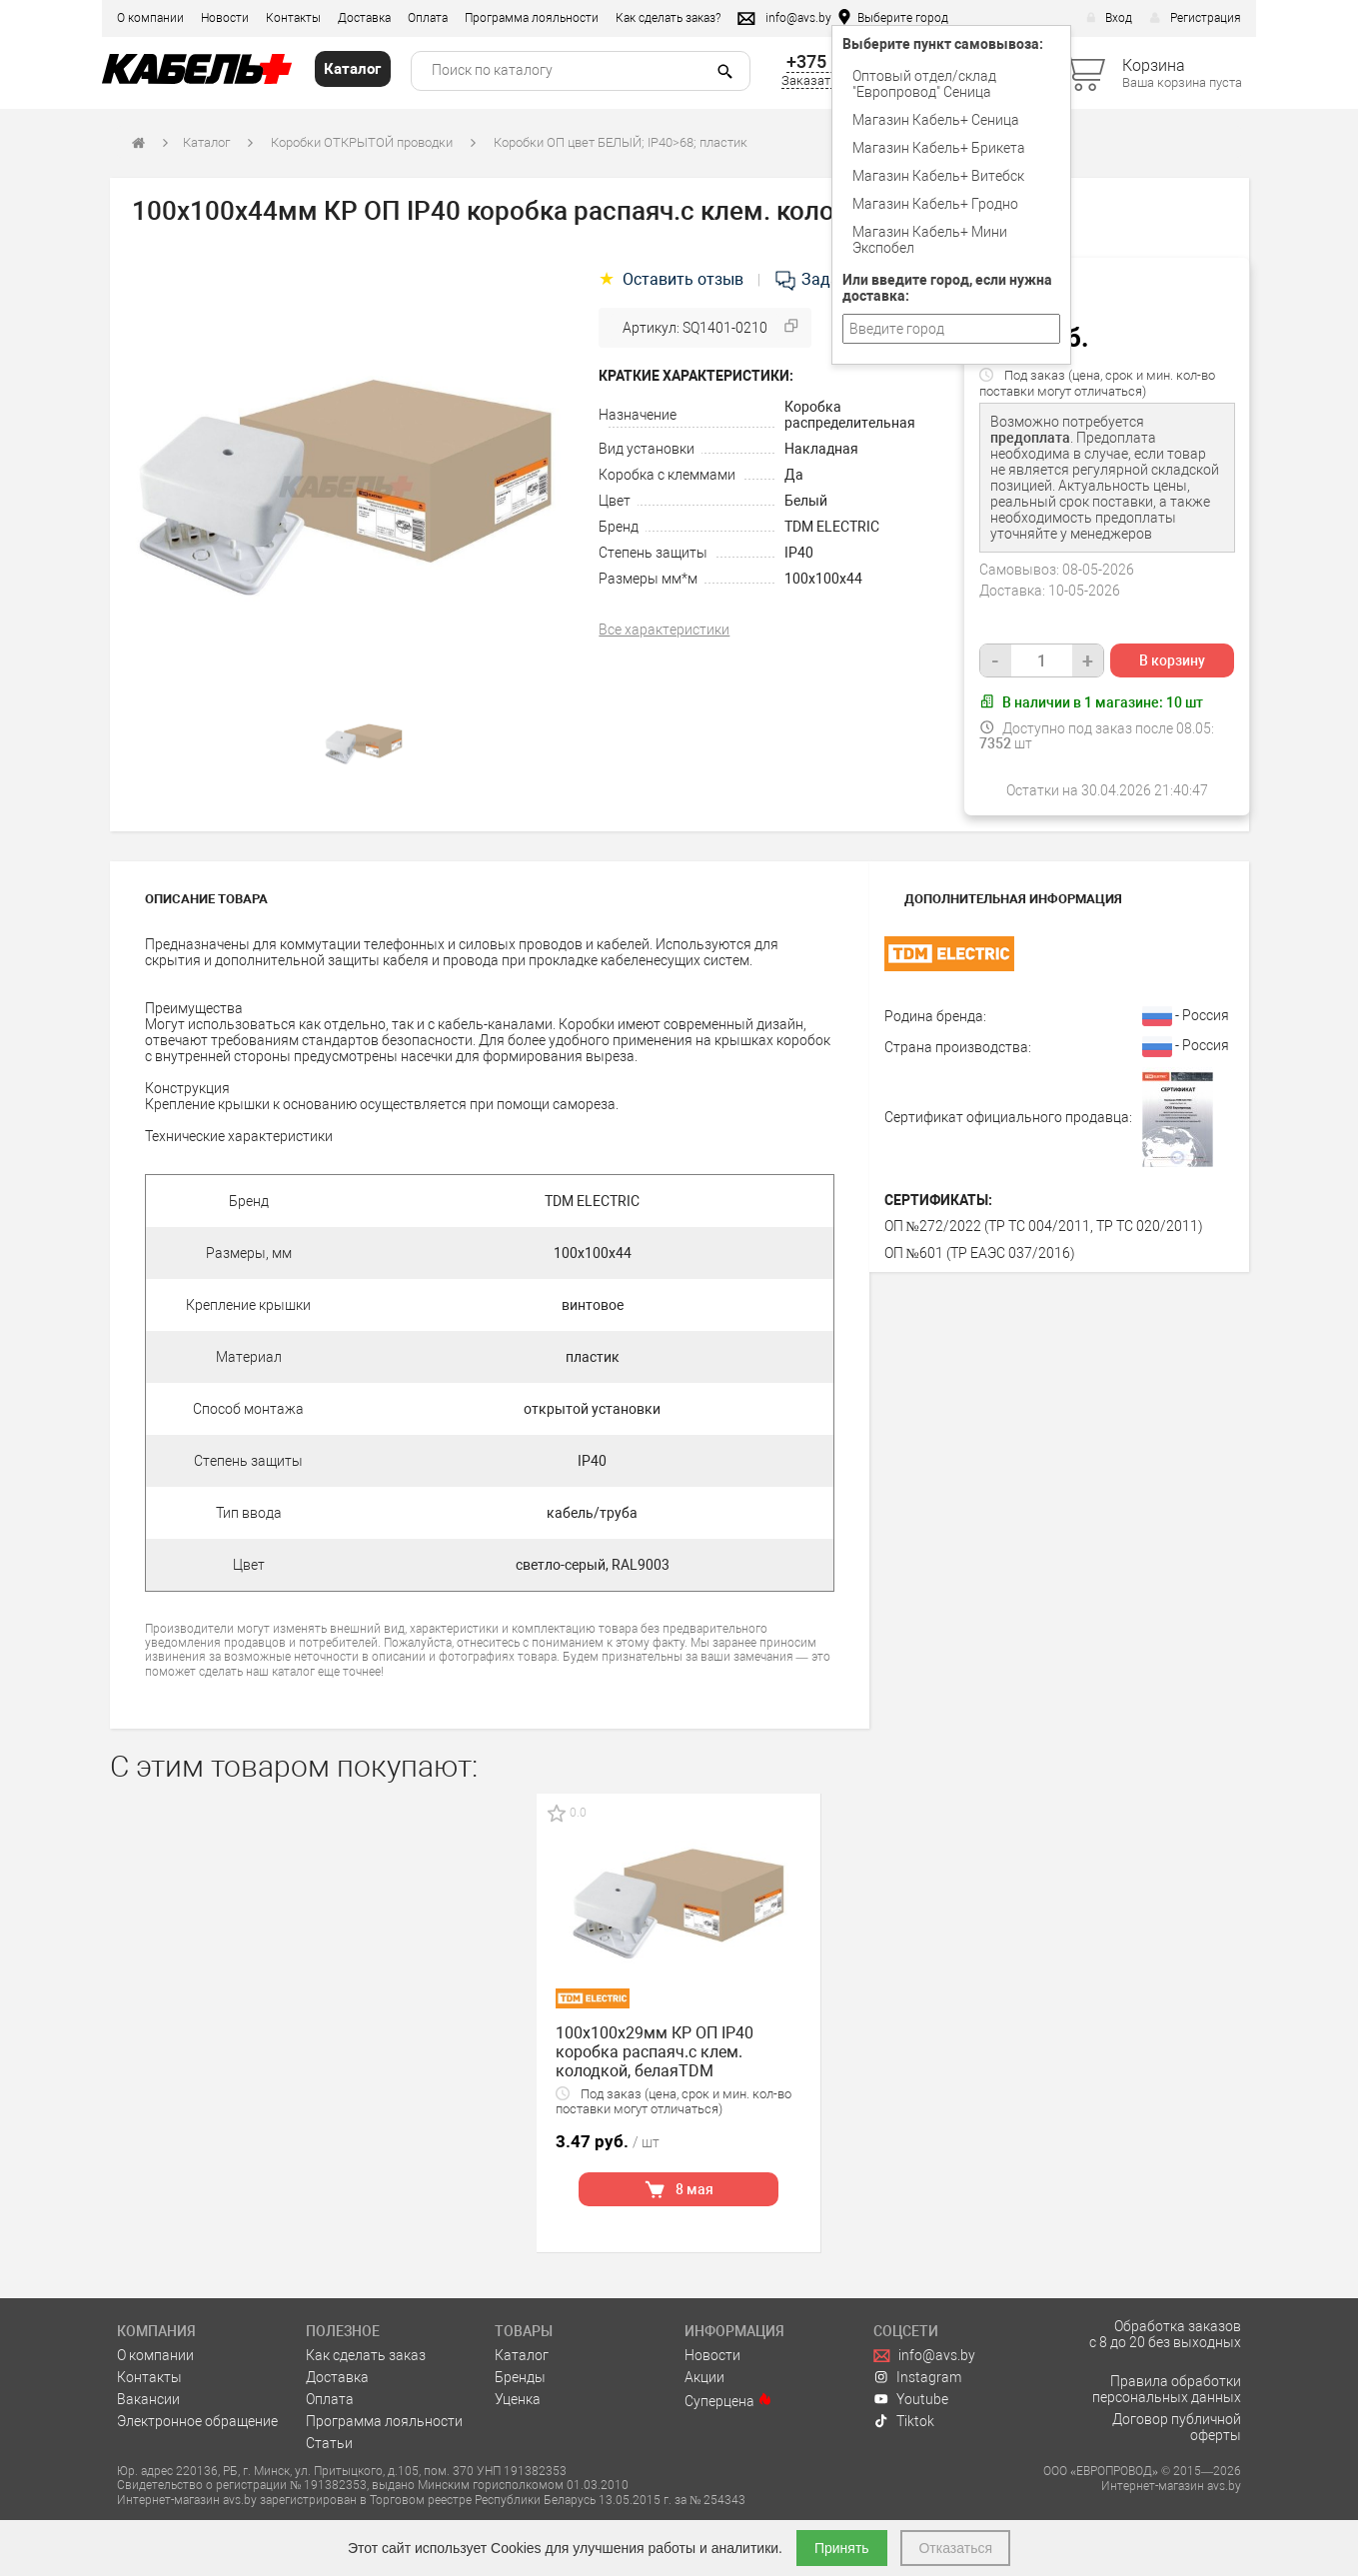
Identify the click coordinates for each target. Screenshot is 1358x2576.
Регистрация (1195, 18)
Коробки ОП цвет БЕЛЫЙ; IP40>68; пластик (620, 142)
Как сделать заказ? (668, 18)
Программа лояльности (532, 18)
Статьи (329, 2443)
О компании (150, 18)
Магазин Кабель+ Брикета (938, 148)
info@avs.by (924, 2355)
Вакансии (148, 2399)
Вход (1109, 18)
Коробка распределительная (849, 415)
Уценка (518, 2399)
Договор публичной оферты (1176, 2427)
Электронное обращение (197, 2421)
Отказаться (955, 2548)
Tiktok (904, 2421)
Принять (841, 2548)
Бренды (520, 2377)
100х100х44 (823, 579)
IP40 (798, 553)
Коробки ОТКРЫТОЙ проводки (362, 142)
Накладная (821, 449)
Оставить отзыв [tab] (673, 279)
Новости (225, 18)
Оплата (428, 18)
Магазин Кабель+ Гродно (935, 204)
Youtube (911, 2399)
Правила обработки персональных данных (1166, 2389)
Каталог (206, 142)
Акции (704, 2377)
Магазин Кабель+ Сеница (935, 120)
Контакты (293, 18)
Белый (805, 501)
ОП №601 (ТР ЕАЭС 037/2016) (979, 1253)
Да (793, 475)
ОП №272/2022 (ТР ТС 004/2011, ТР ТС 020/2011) (1043, 1226)
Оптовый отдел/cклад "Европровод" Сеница (924, 84)
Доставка (364, 18)
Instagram (917, 2377)
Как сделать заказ (366, 2355)
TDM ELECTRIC (831, 527)
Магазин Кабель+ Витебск (938, 176)
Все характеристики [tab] (664, 630)
